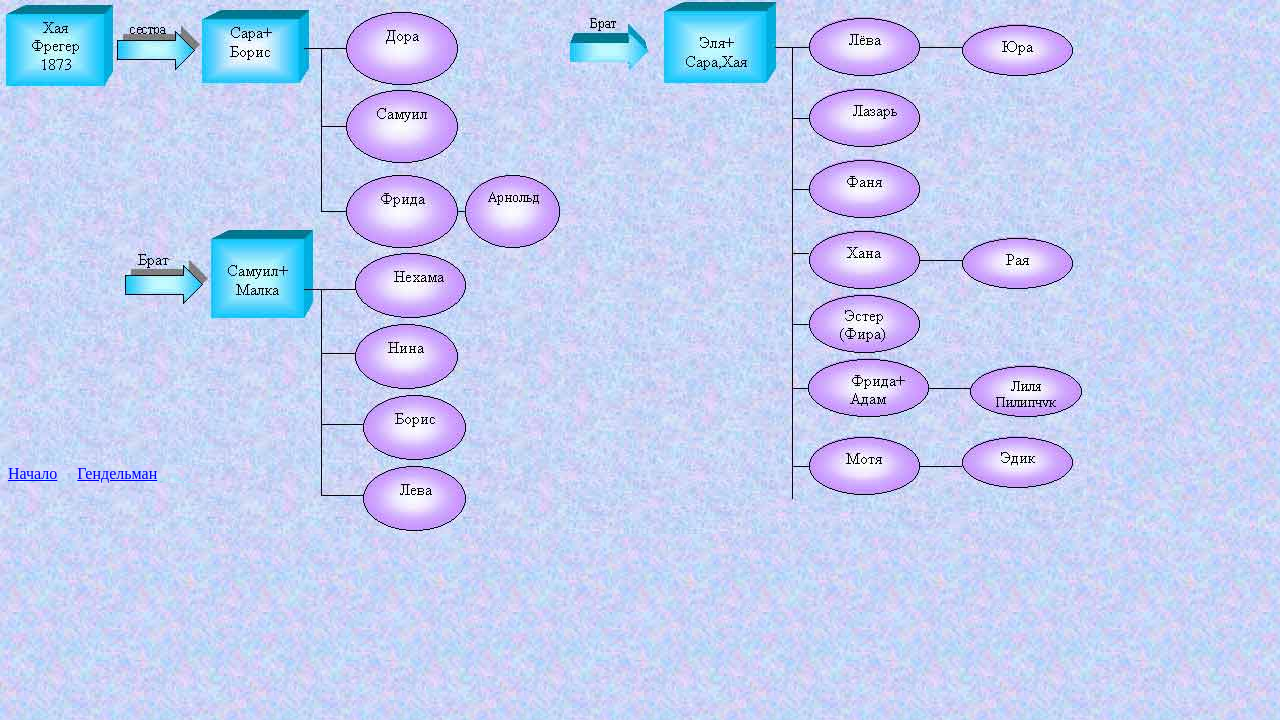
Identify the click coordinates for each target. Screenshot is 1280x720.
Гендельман (117, 473)
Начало (32, 473)
